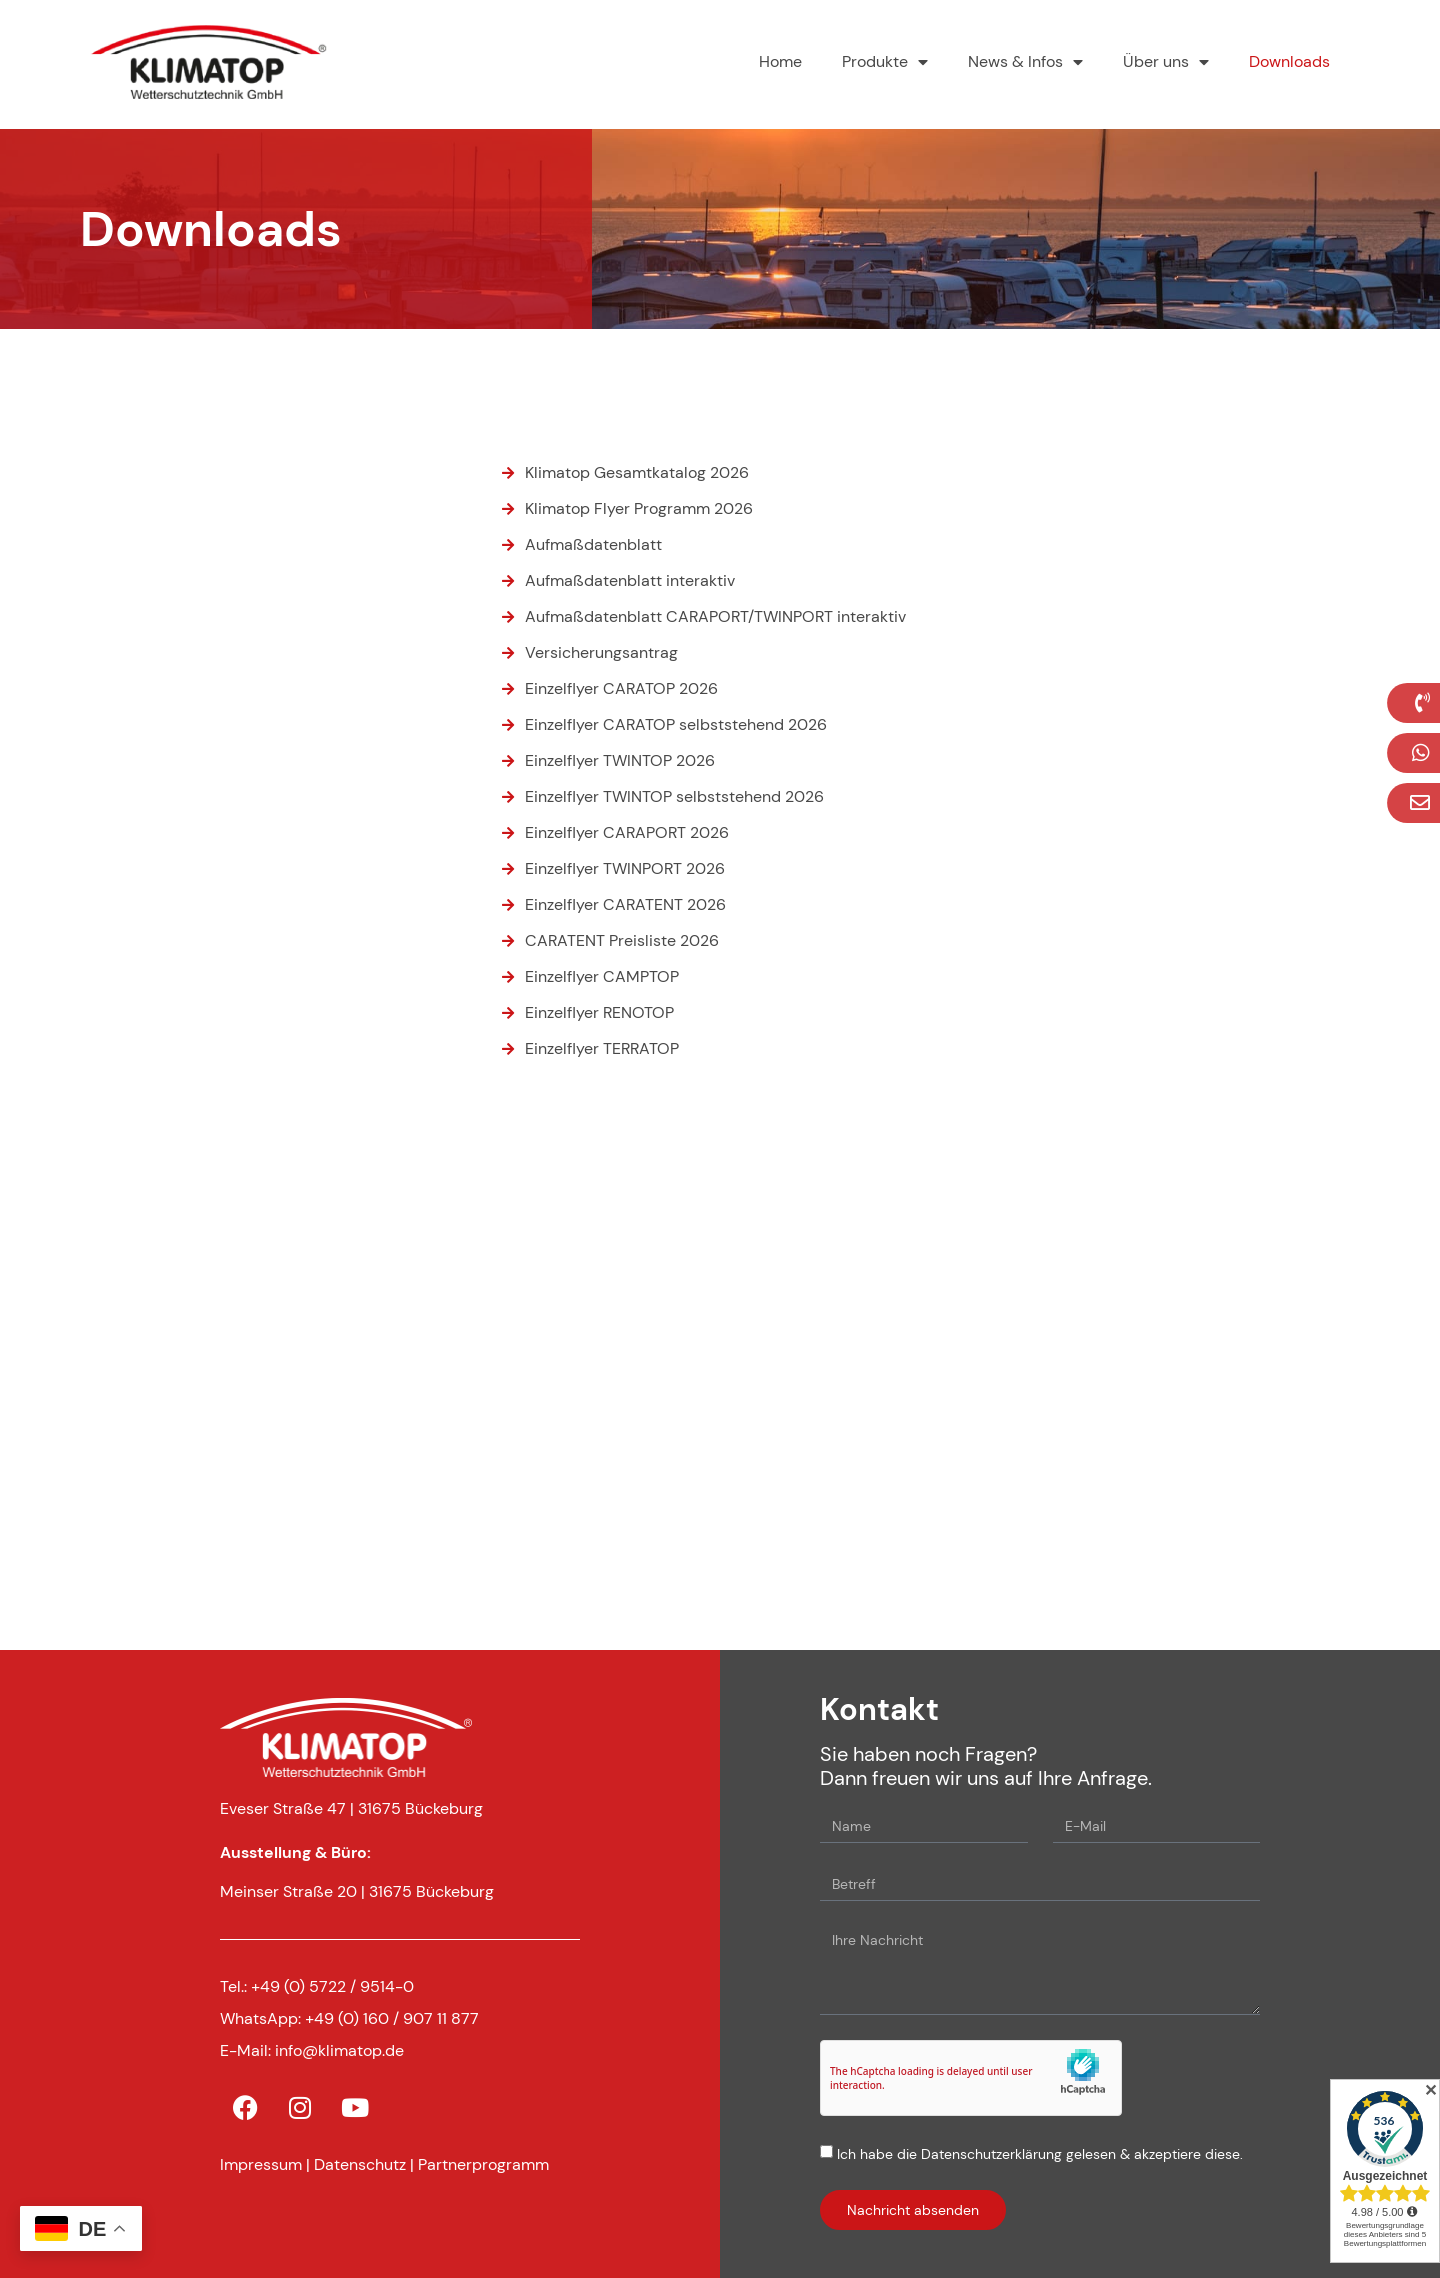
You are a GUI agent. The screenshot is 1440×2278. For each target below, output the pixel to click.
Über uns (1166, 62)
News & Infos (1025, 62)
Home (780, 61)
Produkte (885, 62)
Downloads (1289, 61)
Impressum (261, 2164)
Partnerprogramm (483, 2164)
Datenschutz (360, 2164)
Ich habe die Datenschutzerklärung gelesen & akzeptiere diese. (1040, 2154)
